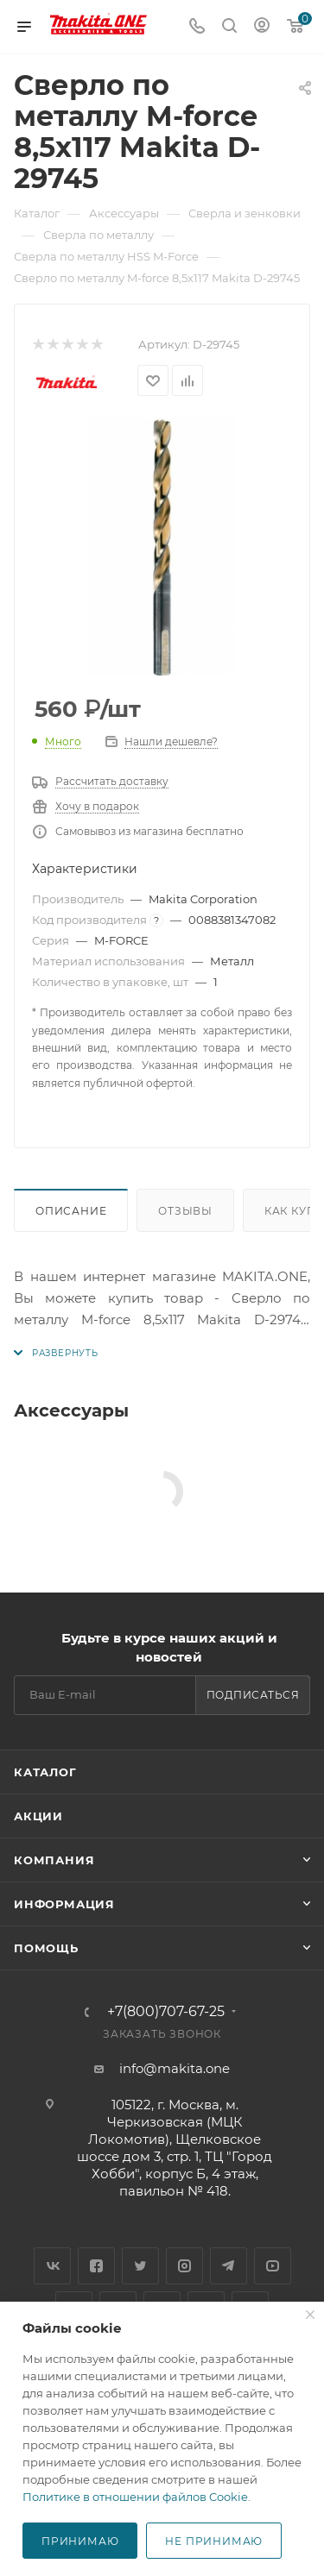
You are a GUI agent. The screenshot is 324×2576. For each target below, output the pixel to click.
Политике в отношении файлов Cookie (135, 2497)
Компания (54, 1860)
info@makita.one (174, 2068)
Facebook (96, 2265)
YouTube (272, 2265)
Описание (70, 1210)
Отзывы (185, 1210)
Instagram (184, 2265)
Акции (38, 1816)
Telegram (228, 2265)
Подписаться (253, 1694)
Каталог (45, 1772)
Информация (64, 1904)
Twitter (140, 2265)
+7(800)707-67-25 (166, 2012)
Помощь (46, 1948)
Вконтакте (52, 2265)
